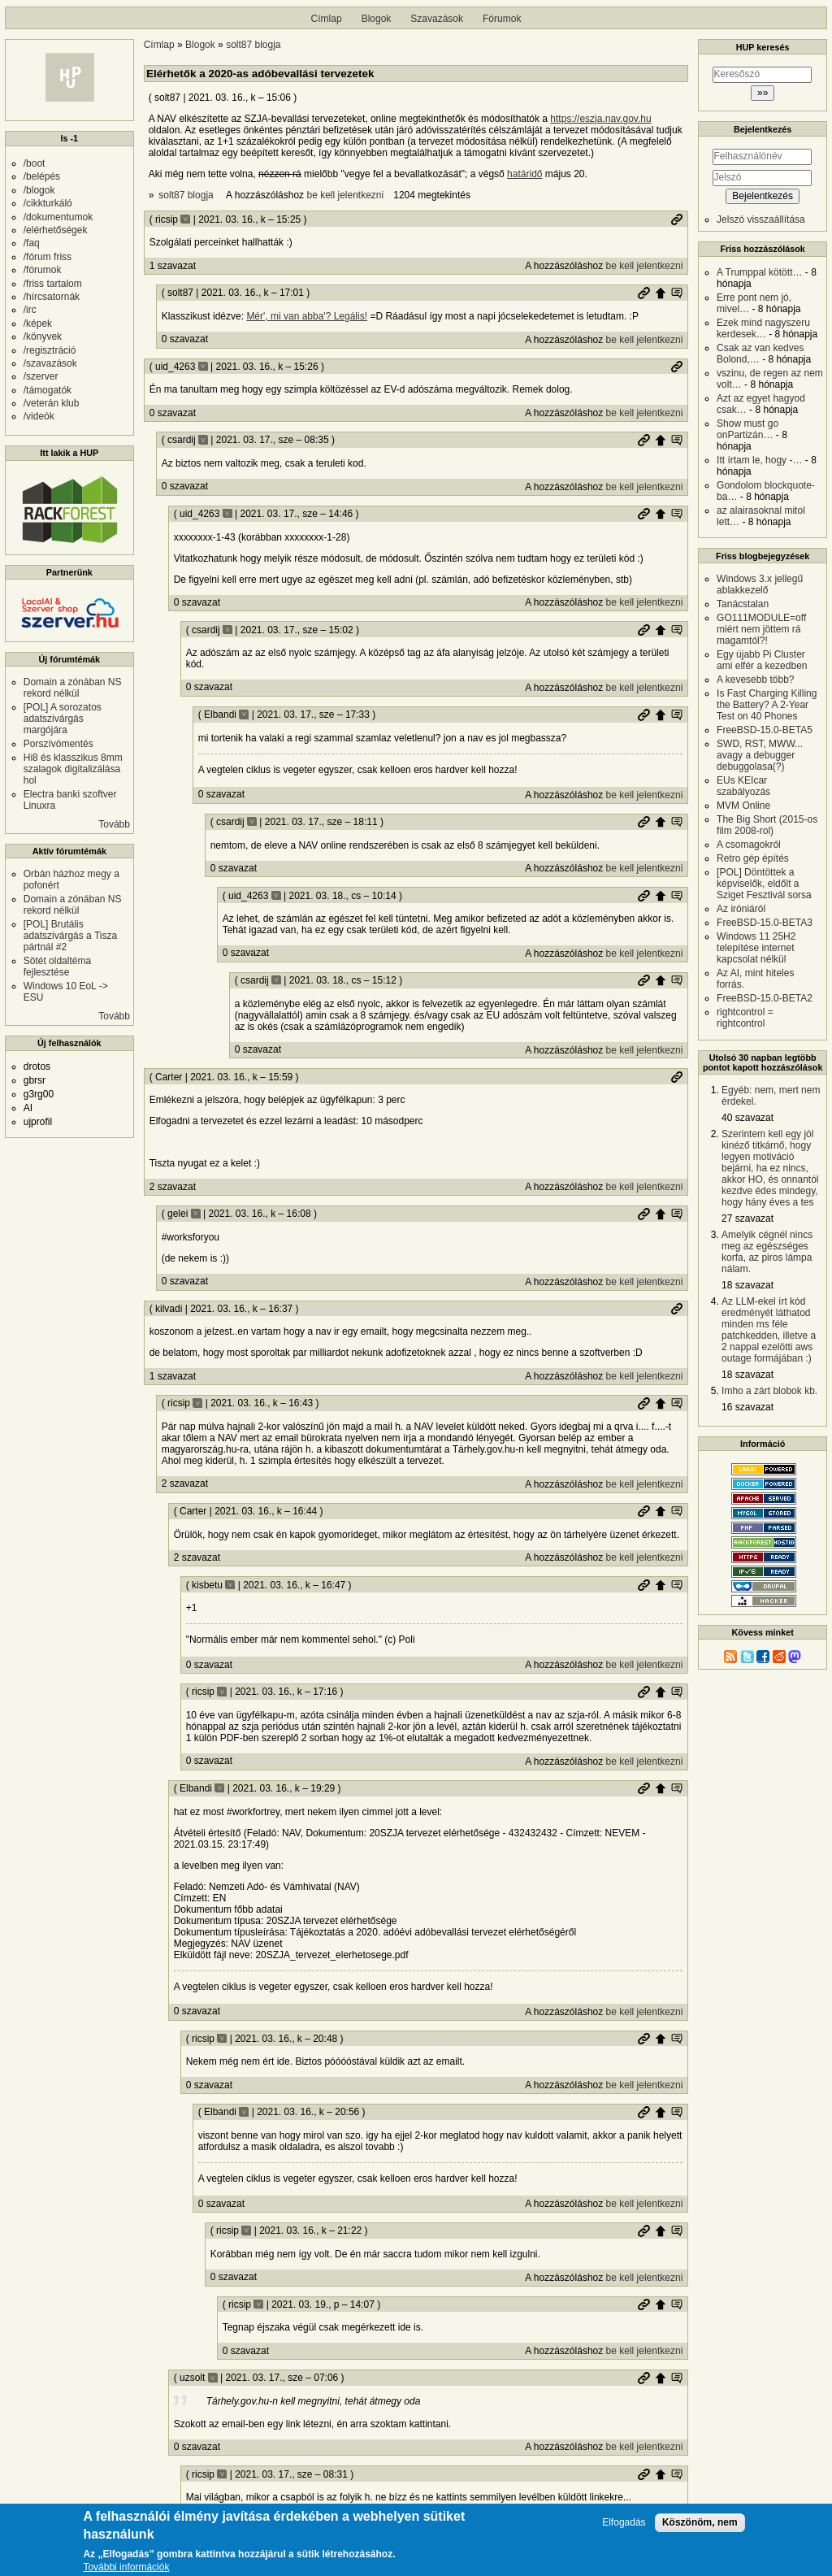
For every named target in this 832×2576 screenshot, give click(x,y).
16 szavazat (748, 1407)
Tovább (114, 824)
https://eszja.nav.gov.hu (600, 118)
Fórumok (502, 18)
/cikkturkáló (48, 203)
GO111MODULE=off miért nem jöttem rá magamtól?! (761, 629)
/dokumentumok (58, 217)
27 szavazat (748, 1218)
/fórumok (43, 270)
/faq (32, 243)
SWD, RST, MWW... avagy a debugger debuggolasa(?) (760, 755)
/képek (38, 323)
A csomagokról (749, 844)
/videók (39, 416)
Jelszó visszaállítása (761, 219)
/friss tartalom (53, 283)
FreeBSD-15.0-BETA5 (764, 730)
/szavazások (50, 363)
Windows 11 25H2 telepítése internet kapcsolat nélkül (756, 948)
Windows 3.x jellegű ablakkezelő (760, 584)
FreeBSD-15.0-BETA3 (764, 922)
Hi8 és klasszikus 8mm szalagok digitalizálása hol (73, 769)
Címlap (326, 18)
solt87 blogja (253, 44)
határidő (524, 174)
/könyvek (43, 336)
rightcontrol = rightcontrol (745, 1017)
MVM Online (743, 805)
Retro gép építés (753, 858)
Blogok (377, 18)
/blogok (39, 190)
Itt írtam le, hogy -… (759, 460)
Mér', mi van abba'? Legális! (306, 316)
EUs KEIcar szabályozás (743, 786)
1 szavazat (173, 266)
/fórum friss (48, 257)
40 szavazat (748, 1117)
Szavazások (436, 18)
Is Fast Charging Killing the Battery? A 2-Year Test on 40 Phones (767, 705)
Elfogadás (623, 2527)
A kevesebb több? (755, 679)
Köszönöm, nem (700, 2527)
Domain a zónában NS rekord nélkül (73, 687)
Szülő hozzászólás (660, 292)
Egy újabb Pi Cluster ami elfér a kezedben (762, 660)
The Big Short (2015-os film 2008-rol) (767, 825)
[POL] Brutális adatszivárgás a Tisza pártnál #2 (70, 936)
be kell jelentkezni (345, 195)
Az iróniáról (741, 908)
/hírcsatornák (52, 296)
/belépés (42, 176)
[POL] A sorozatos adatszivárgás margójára (63, 719)
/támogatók (48, 390)
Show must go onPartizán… (747, 429)
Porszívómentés (58, 743)
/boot (35, 163)
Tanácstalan (743, 604)
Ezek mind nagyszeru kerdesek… (763, 328)
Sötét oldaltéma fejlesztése (57, 966)
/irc (30, 309)
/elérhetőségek (56, 230)
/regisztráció (50, 350)
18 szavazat (748, 1285)
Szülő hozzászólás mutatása (676, 292)
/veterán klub (52, 403)
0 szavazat (185, 339)
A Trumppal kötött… (759, 272)
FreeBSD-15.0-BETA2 (764, 998)
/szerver (41, 376)
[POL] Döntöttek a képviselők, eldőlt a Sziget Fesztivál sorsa (764, 884)
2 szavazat (173, 1186)
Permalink (676, 219)
